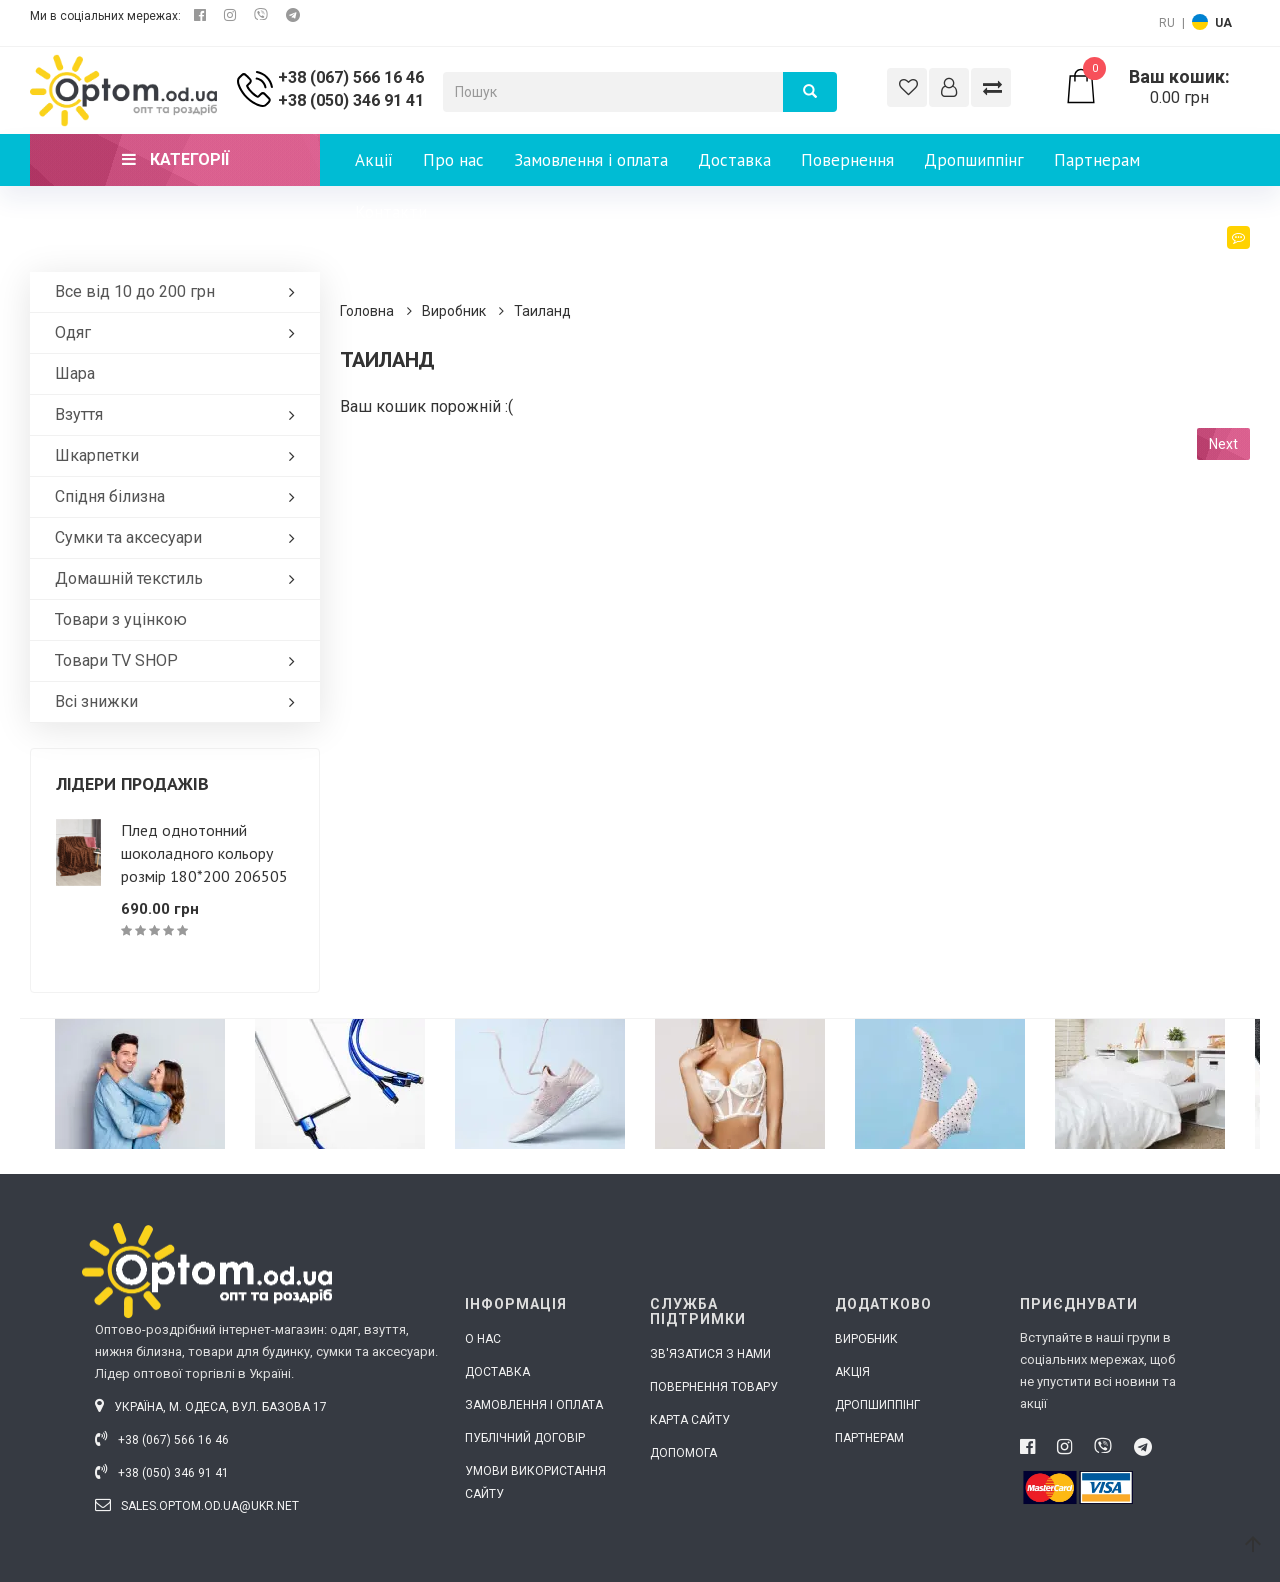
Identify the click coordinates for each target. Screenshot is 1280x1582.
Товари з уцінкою (121, 619)
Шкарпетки (180, 455)
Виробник (454, 311)
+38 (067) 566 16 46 (351, 77)
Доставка (734, 160)
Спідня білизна (180, 496)
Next (1223, 444)
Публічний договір (525, 1438)
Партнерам (1097, 160)
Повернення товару (714, 1387)
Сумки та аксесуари (180, 537)
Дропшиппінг (974, 160)
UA (1223, 23)
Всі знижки (180, 701)
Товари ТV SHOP (180, 660)
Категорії (175, 159)
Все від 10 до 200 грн (180, 291)
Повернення (847, 160)
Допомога (683, 1453)
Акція (852, 1372)
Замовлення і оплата (591, 160)
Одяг (180, 332)
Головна (367, 311)
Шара (75, 373)
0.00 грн (1156, 87)
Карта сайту (690, 1420)
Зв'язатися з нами (710, 1354)
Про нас (453, 160)
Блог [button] (1223, 256)
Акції (374, 160)
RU (1167, 23)
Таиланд (542, 311)
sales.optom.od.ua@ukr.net (197, 1506)
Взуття (180, 414)
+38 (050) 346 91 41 (351, 100)
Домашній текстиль (180, 578)
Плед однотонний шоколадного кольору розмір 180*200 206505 (204, 853)
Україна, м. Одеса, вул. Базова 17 (211, 1407)
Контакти (391, 212)
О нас (483, 1339)
